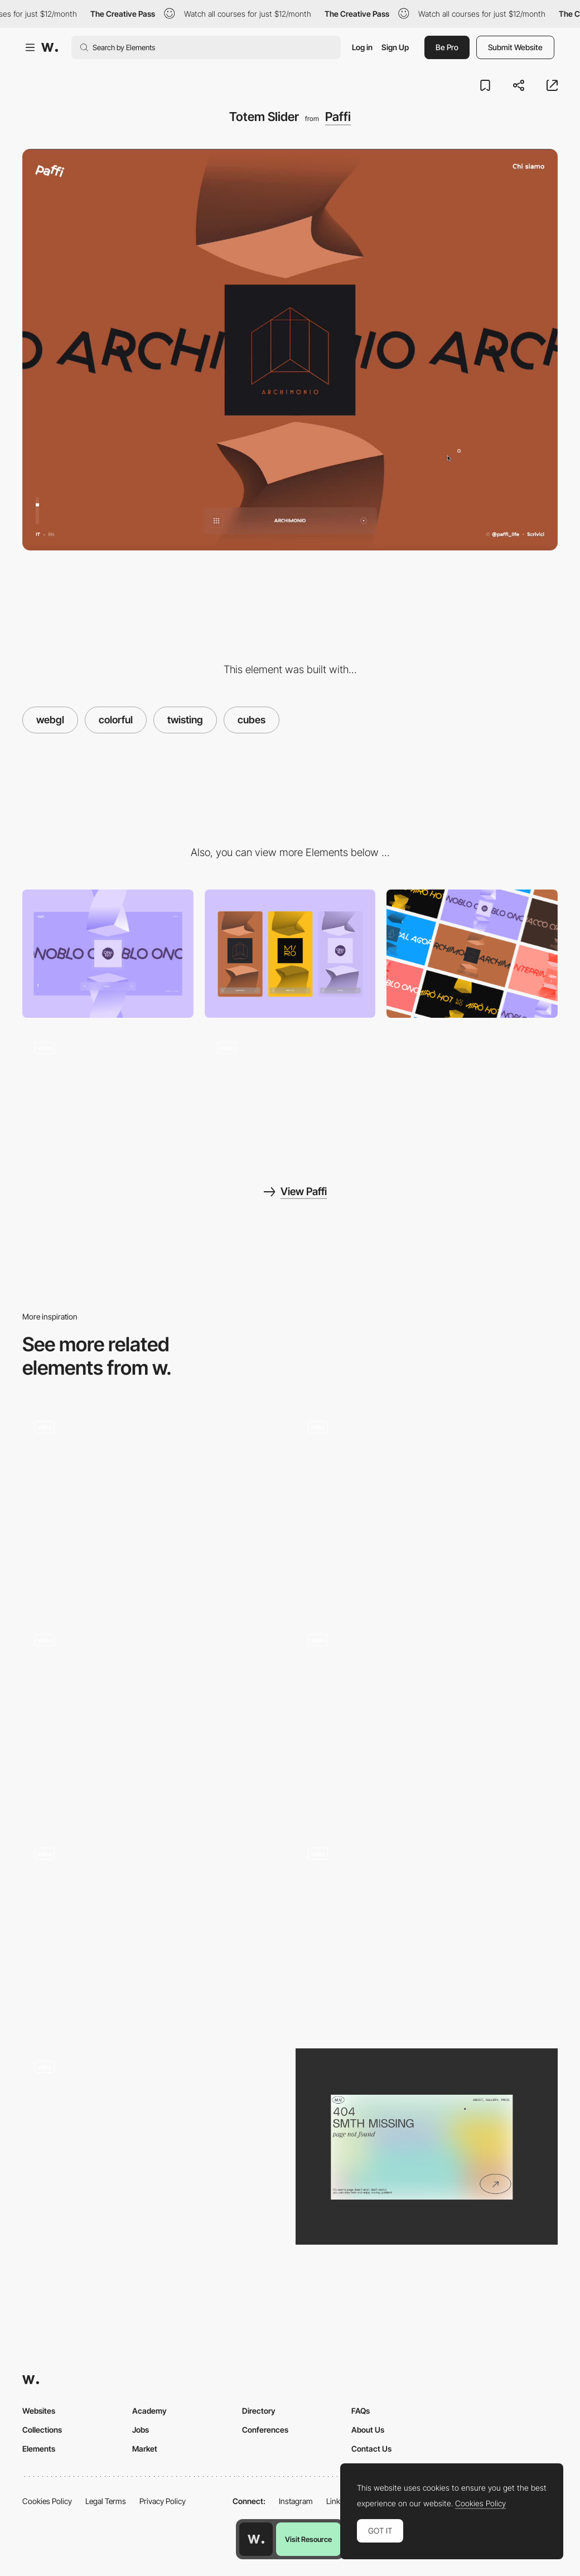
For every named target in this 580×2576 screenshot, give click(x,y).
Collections (42, 2429)
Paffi (338, 116)
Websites (38, 2410)
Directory (259, 2410)
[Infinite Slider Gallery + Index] (427, 1506)
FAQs (360, 2410)
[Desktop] (108, 954)
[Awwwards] (49, 47)
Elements (38, 2448)
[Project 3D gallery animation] (427, 1720)
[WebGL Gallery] (153, 1720)
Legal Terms (105, 2501)
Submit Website (515, 47)
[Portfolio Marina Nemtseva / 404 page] (427, 2146)
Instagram (296, 2501)
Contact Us (371, 2448)
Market (144, 2448)
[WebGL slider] (427, 1933)
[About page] (108, 1093)
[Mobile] (290, 954)
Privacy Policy (162, 2501)
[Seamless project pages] (290, 1093)
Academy (149, 2410)
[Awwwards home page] (256, 2539)
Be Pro (447, 47)
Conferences (265, 2429)
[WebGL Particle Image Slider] (153, 2146)
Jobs (140, 2429)
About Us (367, 2429)
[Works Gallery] (153, 1506)
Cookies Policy (47, 2501)
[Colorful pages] (472, 954)
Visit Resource (308, 2539)
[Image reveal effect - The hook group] (153, 1928)
